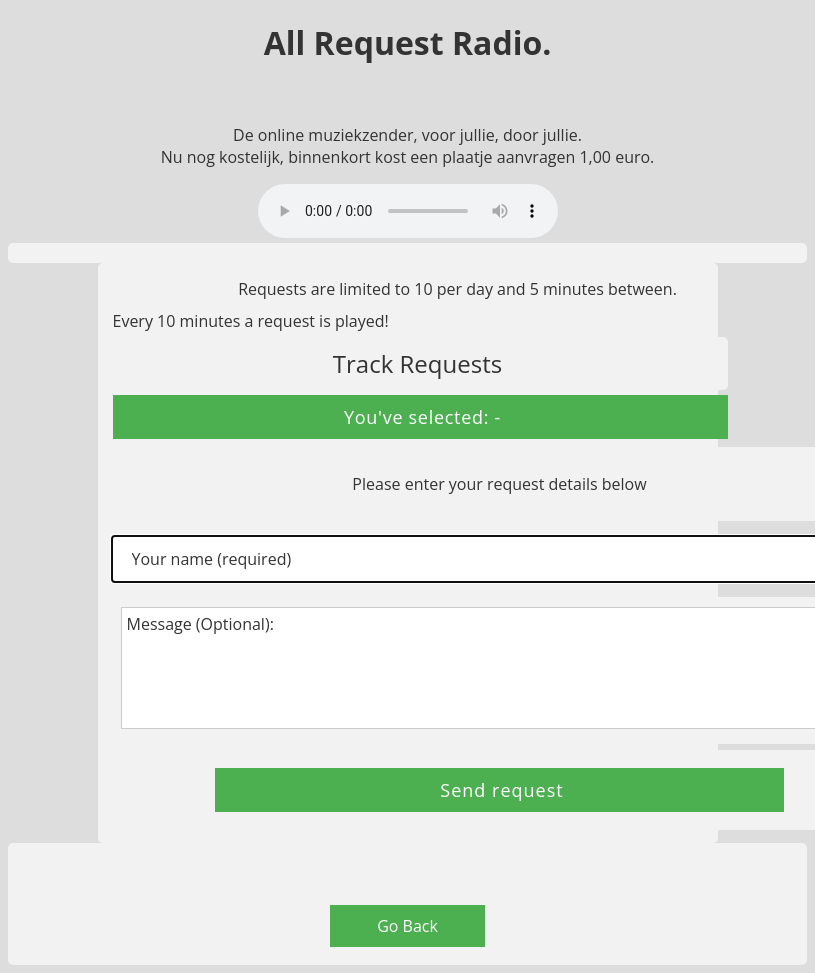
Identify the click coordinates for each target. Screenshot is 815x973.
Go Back (407, 926)
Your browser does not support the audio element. (408, 211)
